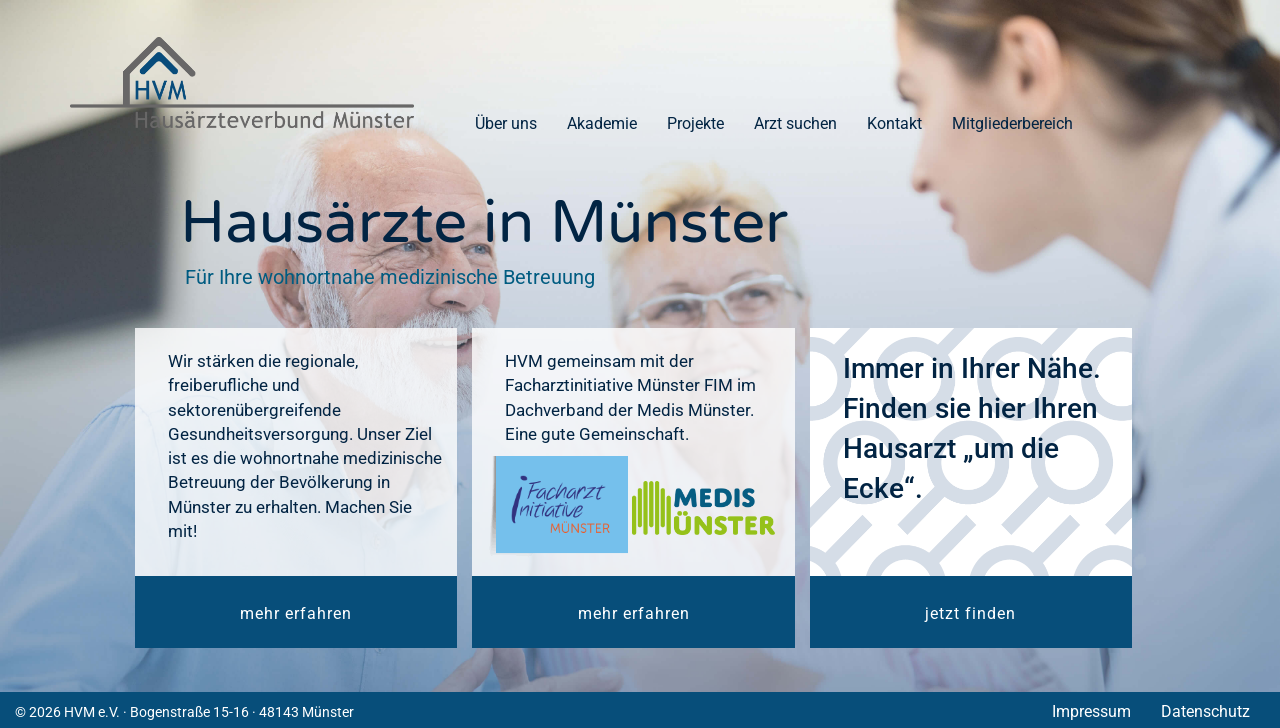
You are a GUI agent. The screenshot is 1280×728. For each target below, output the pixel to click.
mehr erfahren (296, 613)
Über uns (506, 123)
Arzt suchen (795, 123)
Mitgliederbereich (1012, 123)
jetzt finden (970, 613)
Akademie (602, 123)
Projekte (695, 123)
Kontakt (894, 123)
